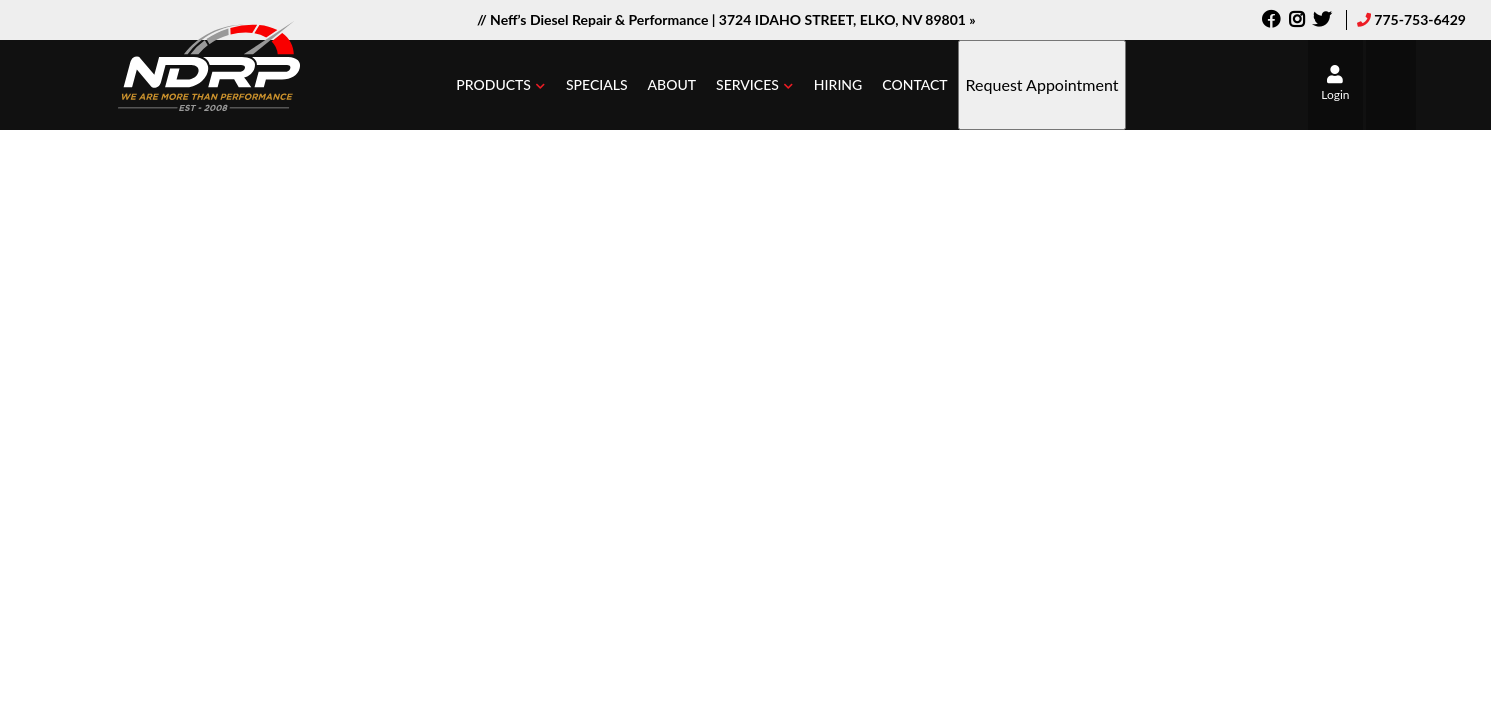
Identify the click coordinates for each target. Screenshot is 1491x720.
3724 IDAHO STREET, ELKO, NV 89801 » (847, 19)
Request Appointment (1042, 84)
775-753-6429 (1420, 19)
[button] (501, 85)
